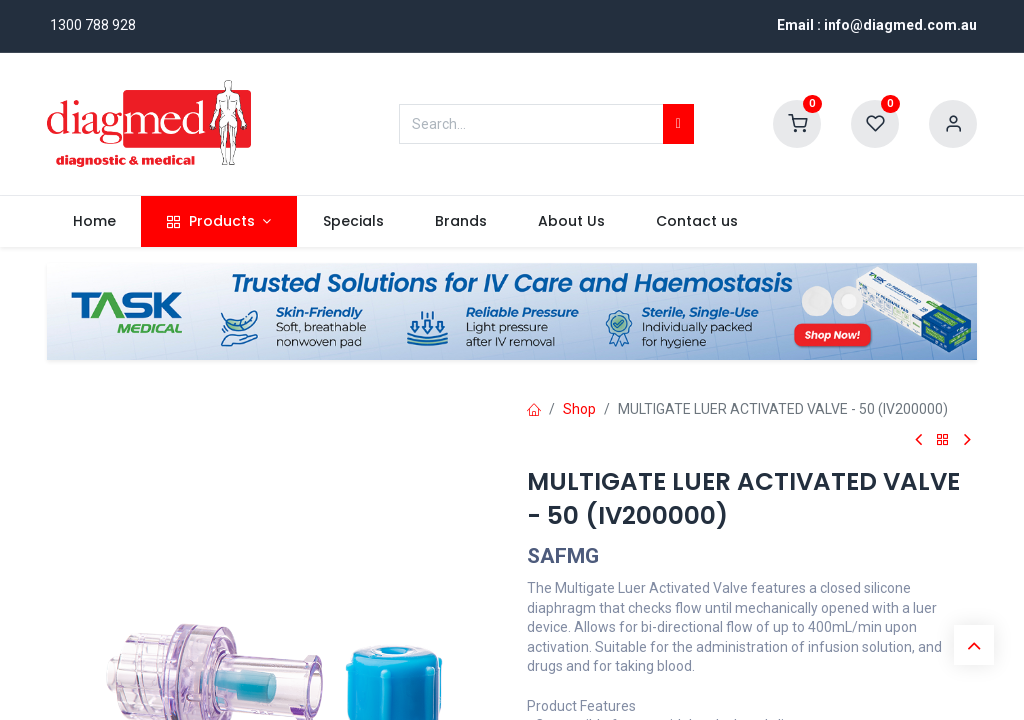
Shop (579, 409)
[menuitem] (94, 222)
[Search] (678, 124)
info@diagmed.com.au (900, 25)
